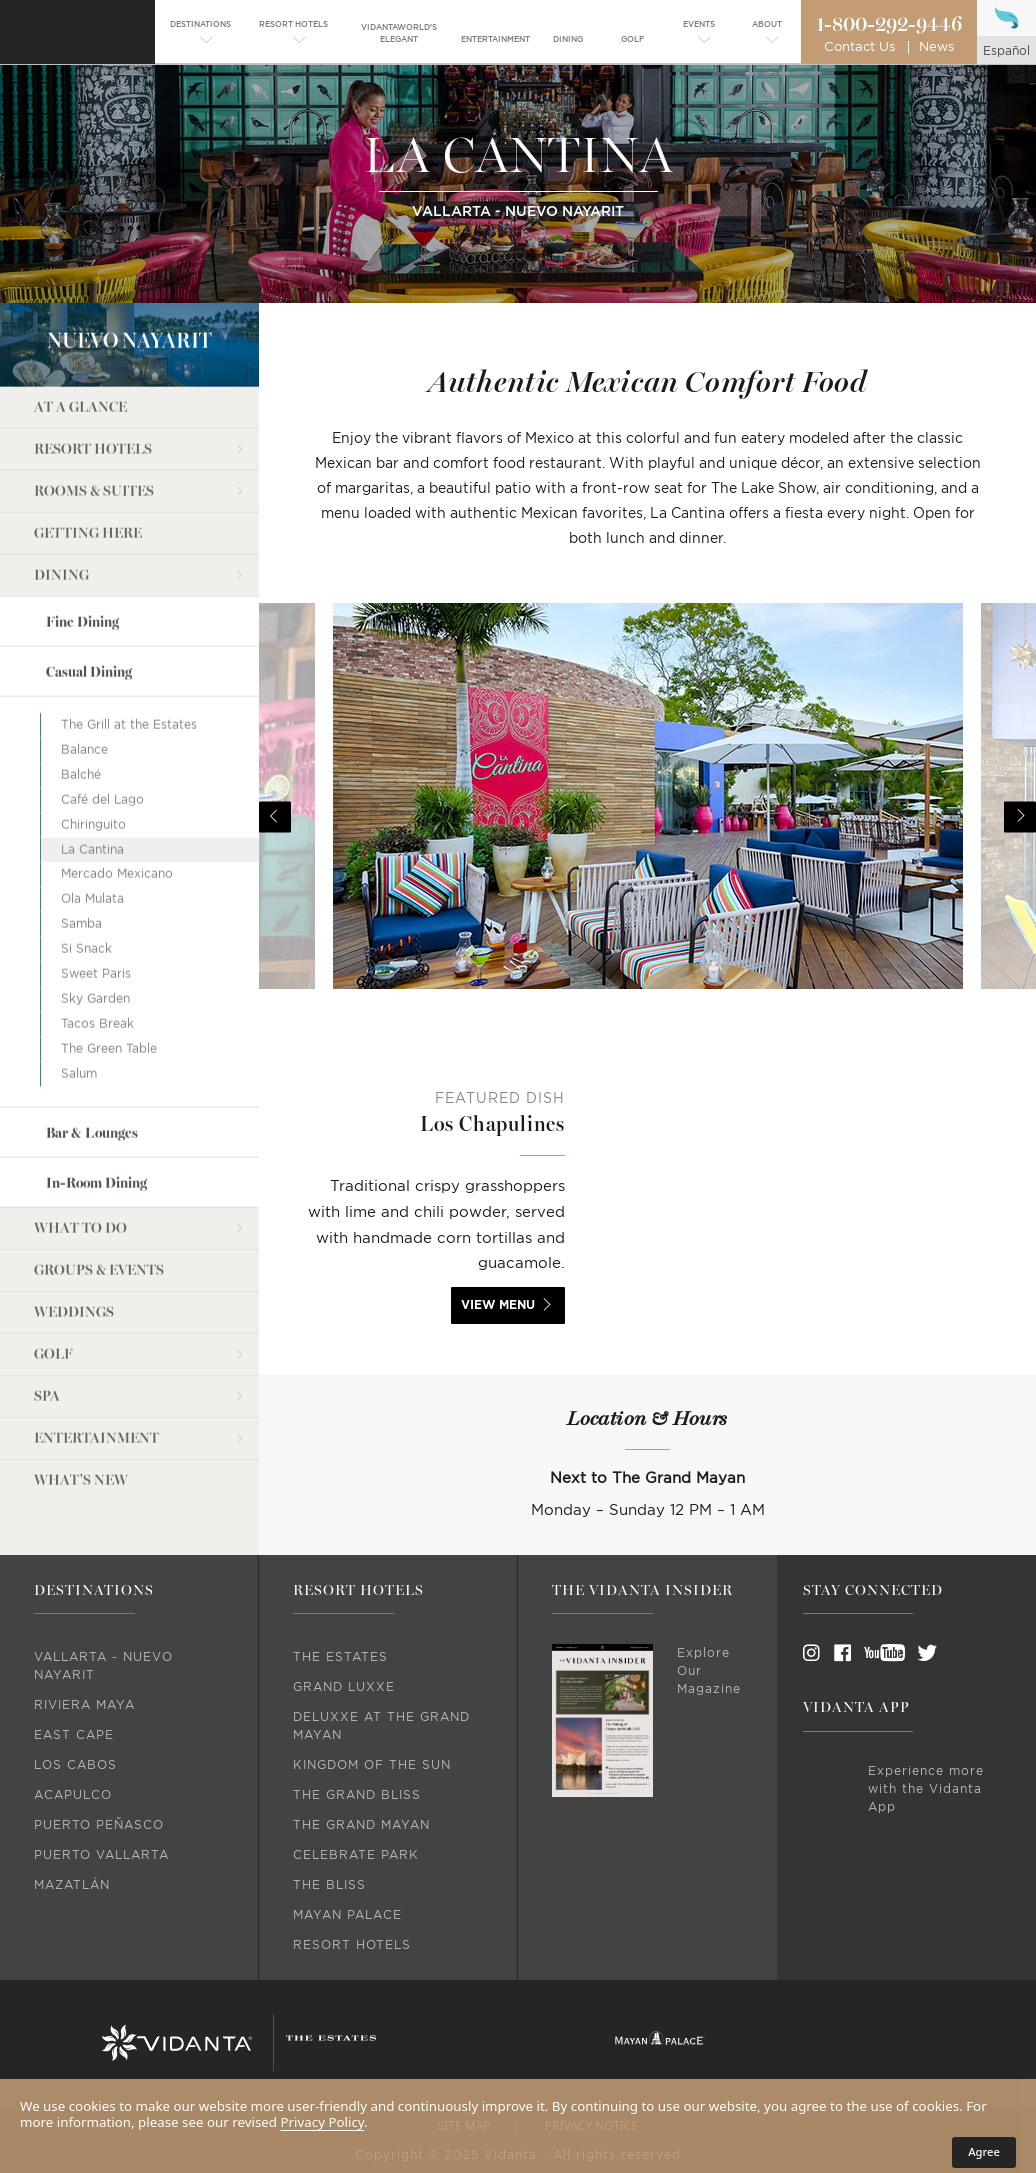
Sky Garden (95, 915)
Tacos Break (97, 940)
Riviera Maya (84, 1705)
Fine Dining (82, 538)
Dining (61, 491)
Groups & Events (99, 1186)
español (1006, 51)
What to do (80, 1144)
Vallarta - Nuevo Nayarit (103, 1666)
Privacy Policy (323, 2122)
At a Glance (80, 323)
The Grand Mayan (361, 1825)
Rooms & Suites (94, 407)
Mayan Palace (347, 1915)
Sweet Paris (96, 890)
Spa (47, 1312)
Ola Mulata (92, 815)
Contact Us (859, 47)
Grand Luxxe (344, 1687)
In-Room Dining (96, 1099)
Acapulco (73, 1795)
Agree (984, 2151)
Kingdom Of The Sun (372, 1765)
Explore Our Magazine (709, 1671)
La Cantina (92, 766)
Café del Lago (102, 716)
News (936, 47)
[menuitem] (200, 34)
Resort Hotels (93, 365)
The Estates (340, 1657)
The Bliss (329, 1885)
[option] (648, 817)
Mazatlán (72, 1885)
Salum (79, 990)
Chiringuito (93, 741)
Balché (81, 691)
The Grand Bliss (357, 1795)
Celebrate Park (356, 1855)
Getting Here (88, 449)
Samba (81, 840)
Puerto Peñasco (99, 1825)
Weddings (74, 1228)
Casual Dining (89, 588)
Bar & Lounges (92, 1049)
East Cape (74, 1735)
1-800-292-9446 (889, 25)
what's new (81, 1396)
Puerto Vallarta (101, 1855)
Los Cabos (75, 1765)
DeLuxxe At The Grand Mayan (381, 1726)
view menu (498, 1305)
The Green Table (109, 965)
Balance (84, 666)
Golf (53, 1270)
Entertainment (96, 1354)
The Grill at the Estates (129, 641)
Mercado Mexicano (117, 791)
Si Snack (86, 865)
